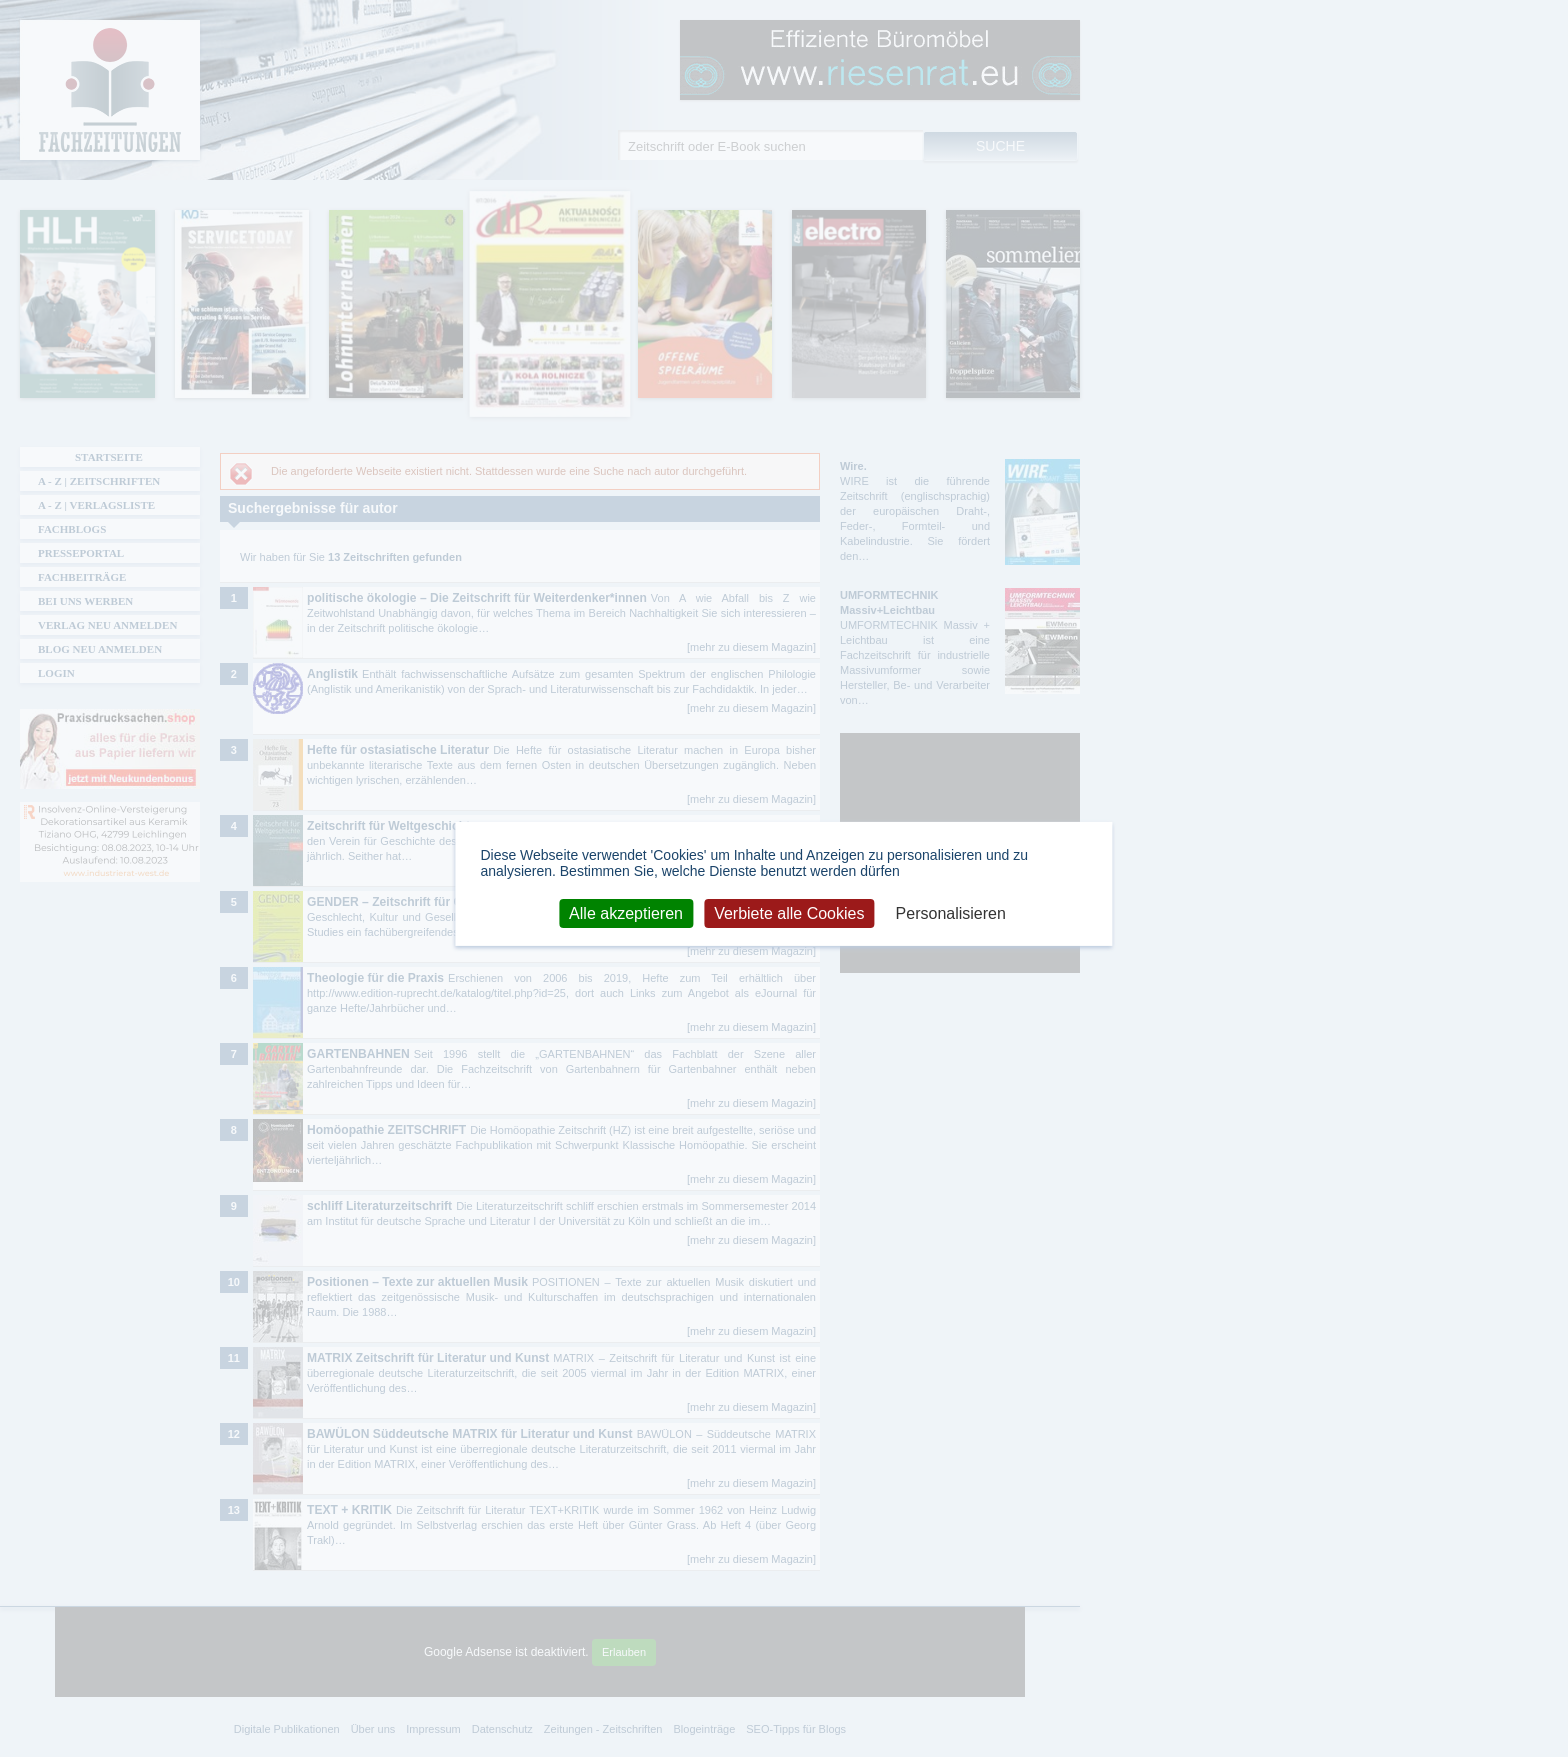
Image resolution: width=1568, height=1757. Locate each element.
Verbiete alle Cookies (789, 912)
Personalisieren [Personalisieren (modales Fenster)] (951, 912)
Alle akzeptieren (626, 912)
